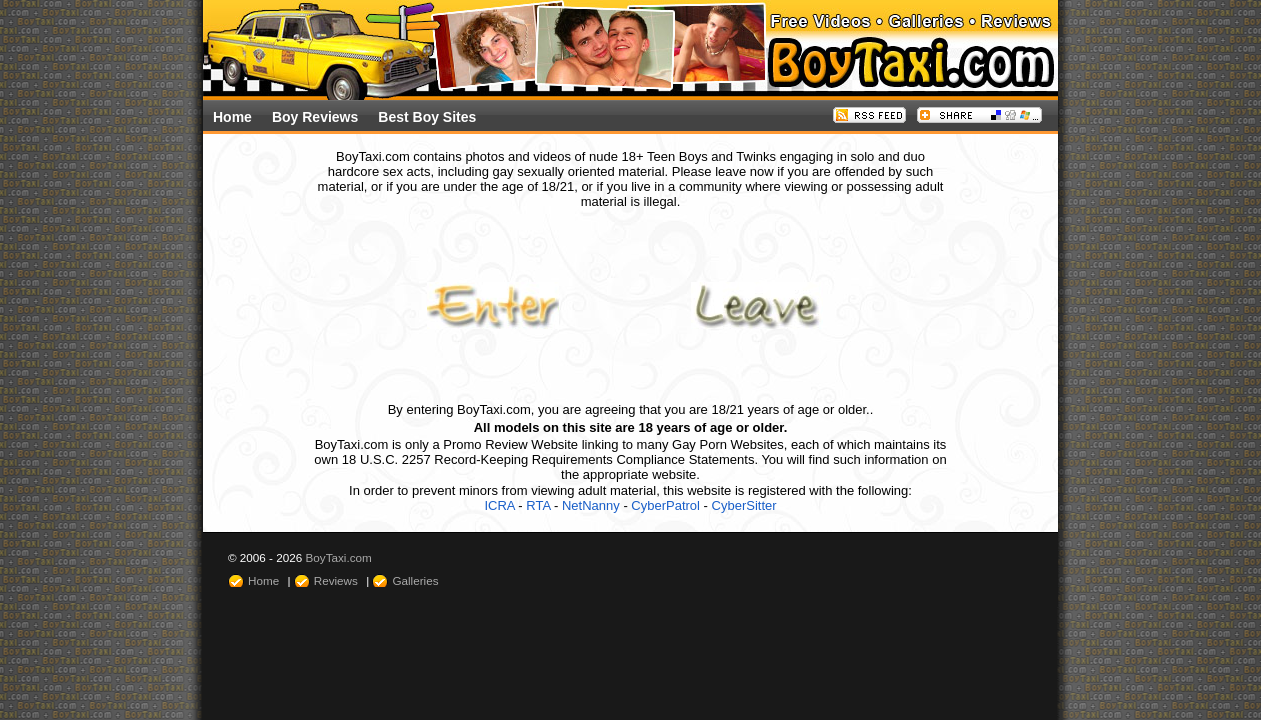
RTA (538, 505)
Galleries (415, 580)
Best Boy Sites (427, 117)
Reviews (336, 580)
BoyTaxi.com (339, 557)
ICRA (499, 505)
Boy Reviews (315, 117)
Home (232, 117)
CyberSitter (744, 505)
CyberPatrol (665, 505)
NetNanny (591, 505)
